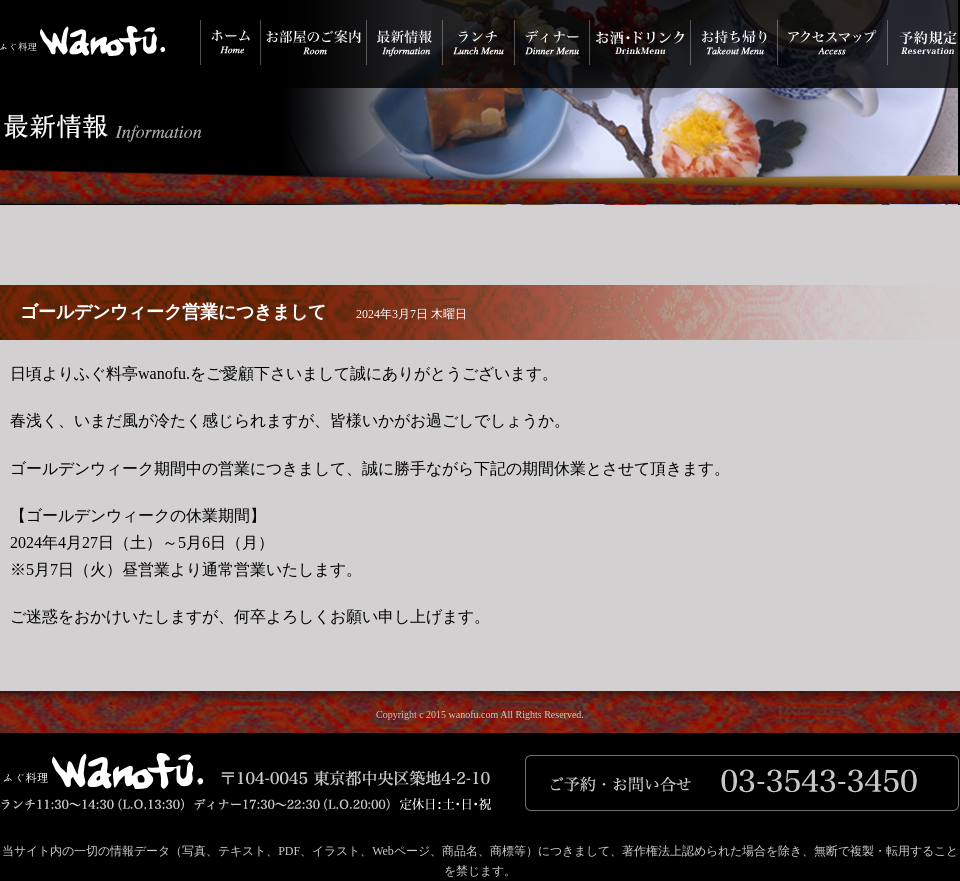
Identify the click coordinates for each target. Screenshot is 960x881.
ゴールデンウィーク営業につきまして (173, 312)
